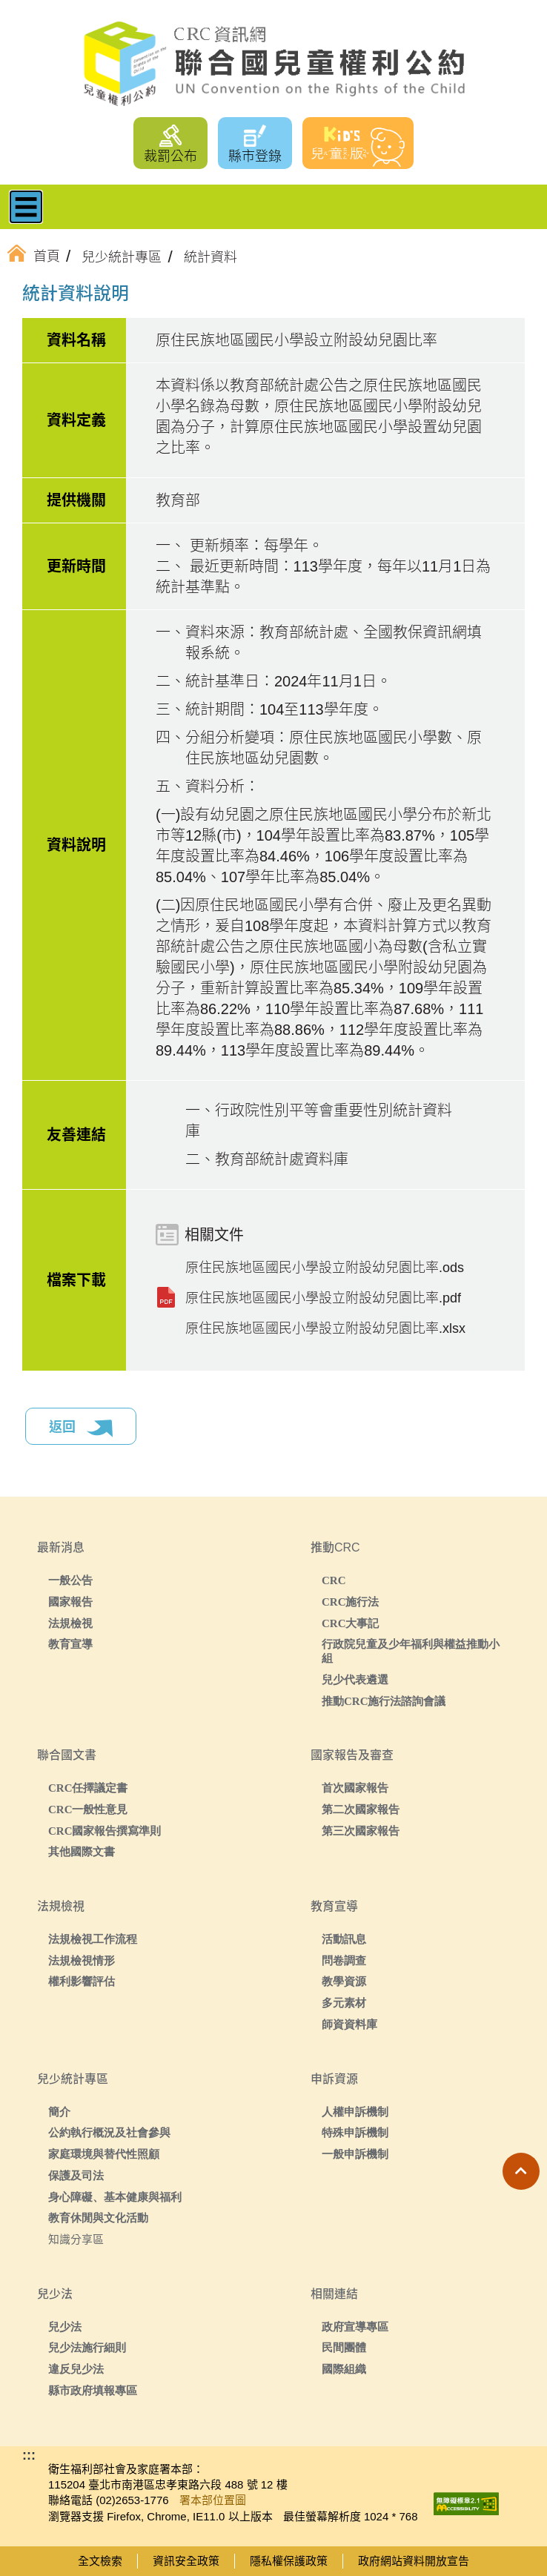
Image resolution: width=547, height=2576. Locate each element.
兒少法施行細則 (87, 2347)
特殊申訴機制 (355, 2132)
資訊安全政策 (186, 2561)
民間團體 (344, 2347)
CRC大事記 (350, 1623)
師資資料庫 (349, 2024)
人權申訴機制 (355, 2111)
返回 (81, 1428)
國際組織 (344, 2368)
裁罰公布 (170, 156)
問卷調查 (344, 1960)
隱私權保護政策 (289, 2561)
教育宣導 (70, 1643)
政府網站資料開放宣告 (413, 2561)
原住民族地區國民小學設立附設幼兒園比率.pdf (323, 1298)
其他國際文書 (81, 1851)
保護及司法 (76, 2175)
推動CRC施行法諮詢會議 (384, 1700)
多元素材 (344, 2002)
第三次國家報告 (361, 1830)
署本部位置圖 (212, 2500)
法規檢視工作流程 (92, 1938)
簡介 (59, 2111)
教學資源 (344, 1981)
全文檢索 (100, 2561)
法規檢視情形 (81, 1960)
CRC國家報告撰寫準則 (105, 1830)
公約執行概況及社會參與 (109, 2132)
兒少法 (65, 2326)
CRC (334, 1580)
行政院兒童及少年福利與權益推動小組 (411, 1650)
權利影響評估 (81, 1981)
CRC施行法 (350, 1601)
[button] (521, 2171)
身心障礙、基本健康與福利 (115, 2196)
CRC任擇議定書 (88, 1787)
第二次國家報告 (361, 1809)
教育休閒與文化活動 (98, 2217)
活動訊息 (344, 1938)
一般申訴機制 (355, 2153)
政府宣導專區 (355, 2326)
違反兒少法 (76, 2368)
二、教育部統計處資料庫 (266, 1159)
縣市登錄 (255, 156)
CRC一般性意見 (88, 1809)
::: (47, 295)
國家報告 (70, 1601)
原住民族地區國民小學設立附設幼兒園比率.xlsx (325, 1328)
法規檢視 (70, 1623)
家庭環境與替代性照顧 (103, 2153)
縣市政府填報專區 (92, 2390)
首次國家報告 (355, 1787)
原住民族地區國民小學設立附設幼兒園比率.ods (324, 1267)
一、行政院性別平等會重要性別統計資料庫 (318, 1120)
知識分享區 (76, 2239)
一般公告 (70, 1580)
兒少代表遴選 (355, 1679)
